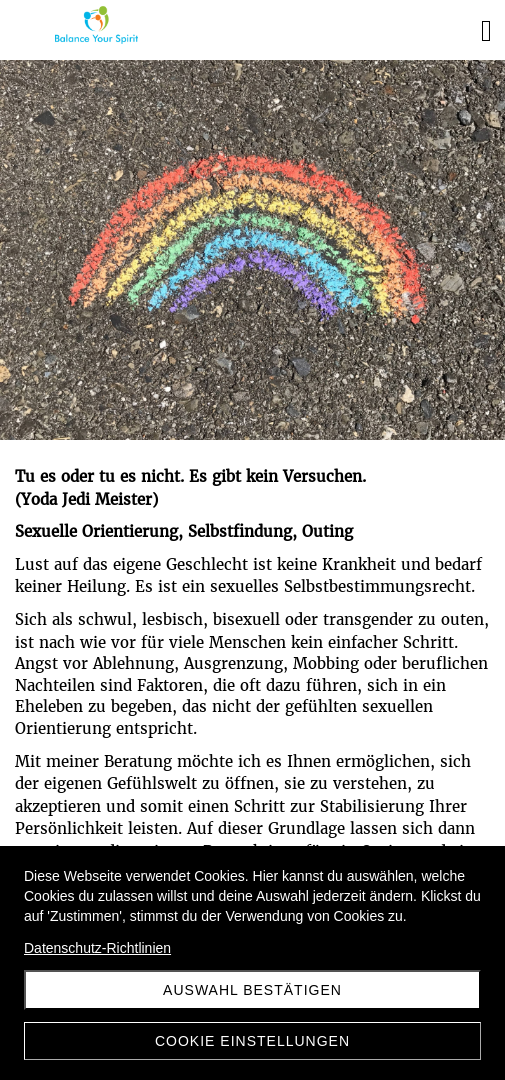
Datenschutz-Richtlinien (97, 948)
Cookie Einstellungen (252, 1041)
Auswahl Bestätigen (252, 990)
